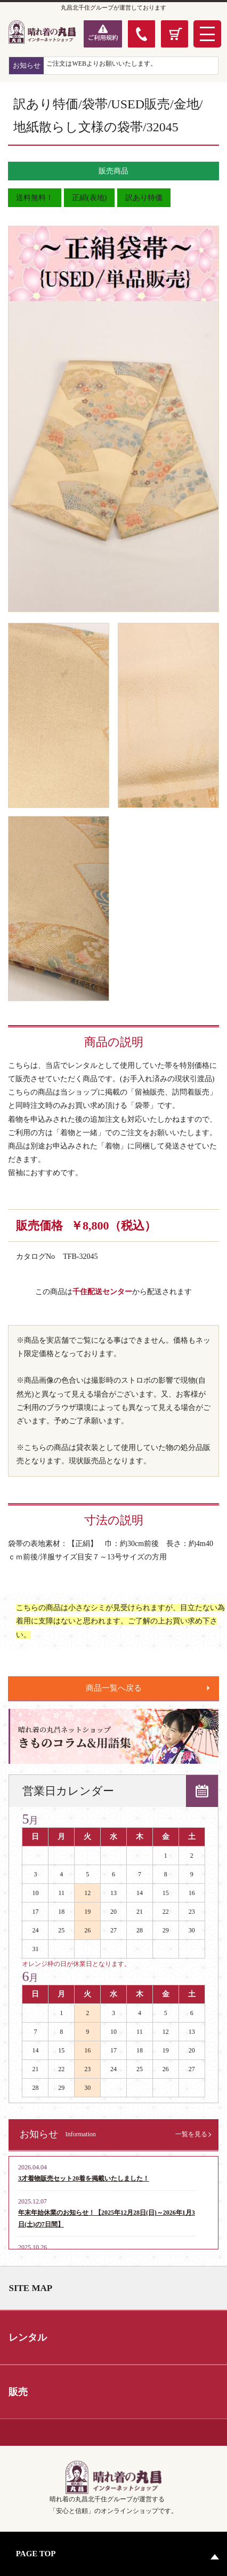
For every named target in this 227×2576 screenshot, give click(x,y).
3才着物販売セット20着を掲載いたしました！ (83, 2178)
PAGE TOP (36, 2553)
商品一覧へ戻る (114, 1688)
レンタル (28, 2337)
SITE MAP (30, 2288)
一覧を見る (191, 2134)
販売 (18, 2392)
